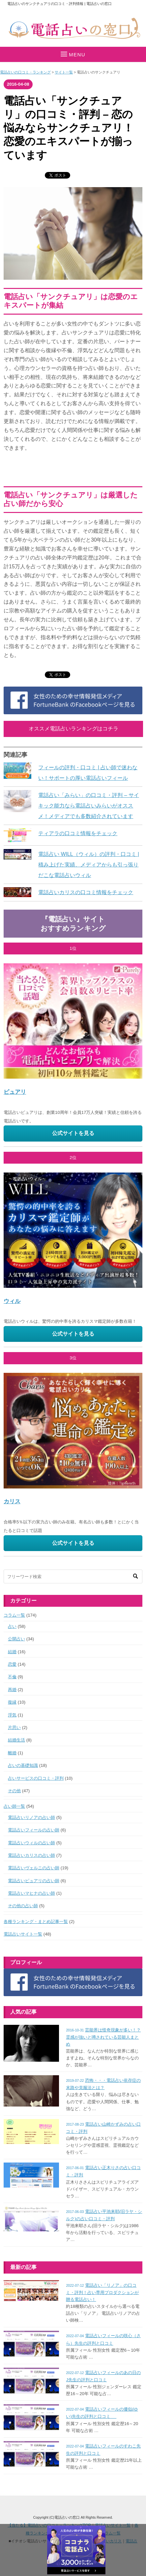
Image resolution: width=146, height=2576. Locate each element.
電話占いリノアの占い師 (31, 1817)
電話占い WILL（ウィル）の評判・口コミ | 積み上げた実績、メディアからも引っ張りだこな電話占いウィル (88, 864)
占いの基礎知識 (23, 1765)
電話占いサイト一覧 (23, 1934)
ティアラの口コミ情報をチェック (77, 833)
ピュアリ (15, 1092)
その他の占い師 (23, 1905)
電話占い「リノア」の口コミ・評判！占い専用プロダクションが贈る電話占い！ (102, 2292)
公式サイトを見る (73, 1133)
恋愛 (12, 1664)
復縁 (12, 1702)
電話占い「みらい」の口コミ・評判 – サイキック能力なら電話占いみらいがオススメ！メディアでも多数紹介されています (88, 805)
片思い (14, 1727)
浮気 (12, 1715)
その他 (14, 1790)
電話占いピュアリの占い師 (33, 1880)
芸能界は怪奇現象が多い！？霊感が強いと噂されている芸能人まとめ (103, 2037)
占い (12, 1626)
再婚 (12, 1689)
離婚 (12, 1752)
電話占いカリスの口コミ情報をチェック (85, 892)
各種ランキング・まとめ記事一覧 (36, 1921)
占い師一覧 (14, 1806)
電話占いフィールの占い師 (33, 1829)
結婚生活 (16, 1740)
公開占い (16, 1638)
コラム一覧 (14, 1615)
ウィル (12, 1301)
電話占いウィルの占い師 (31, 1842)
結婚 (12, 1651)
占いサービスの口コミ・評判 (36, 1778)
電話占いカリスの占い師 (31, 1855)
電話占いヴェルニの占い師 (33, 1867)
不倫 (12, 1676)
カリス (12, 1501)
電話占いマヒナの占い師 (31, 1893)
